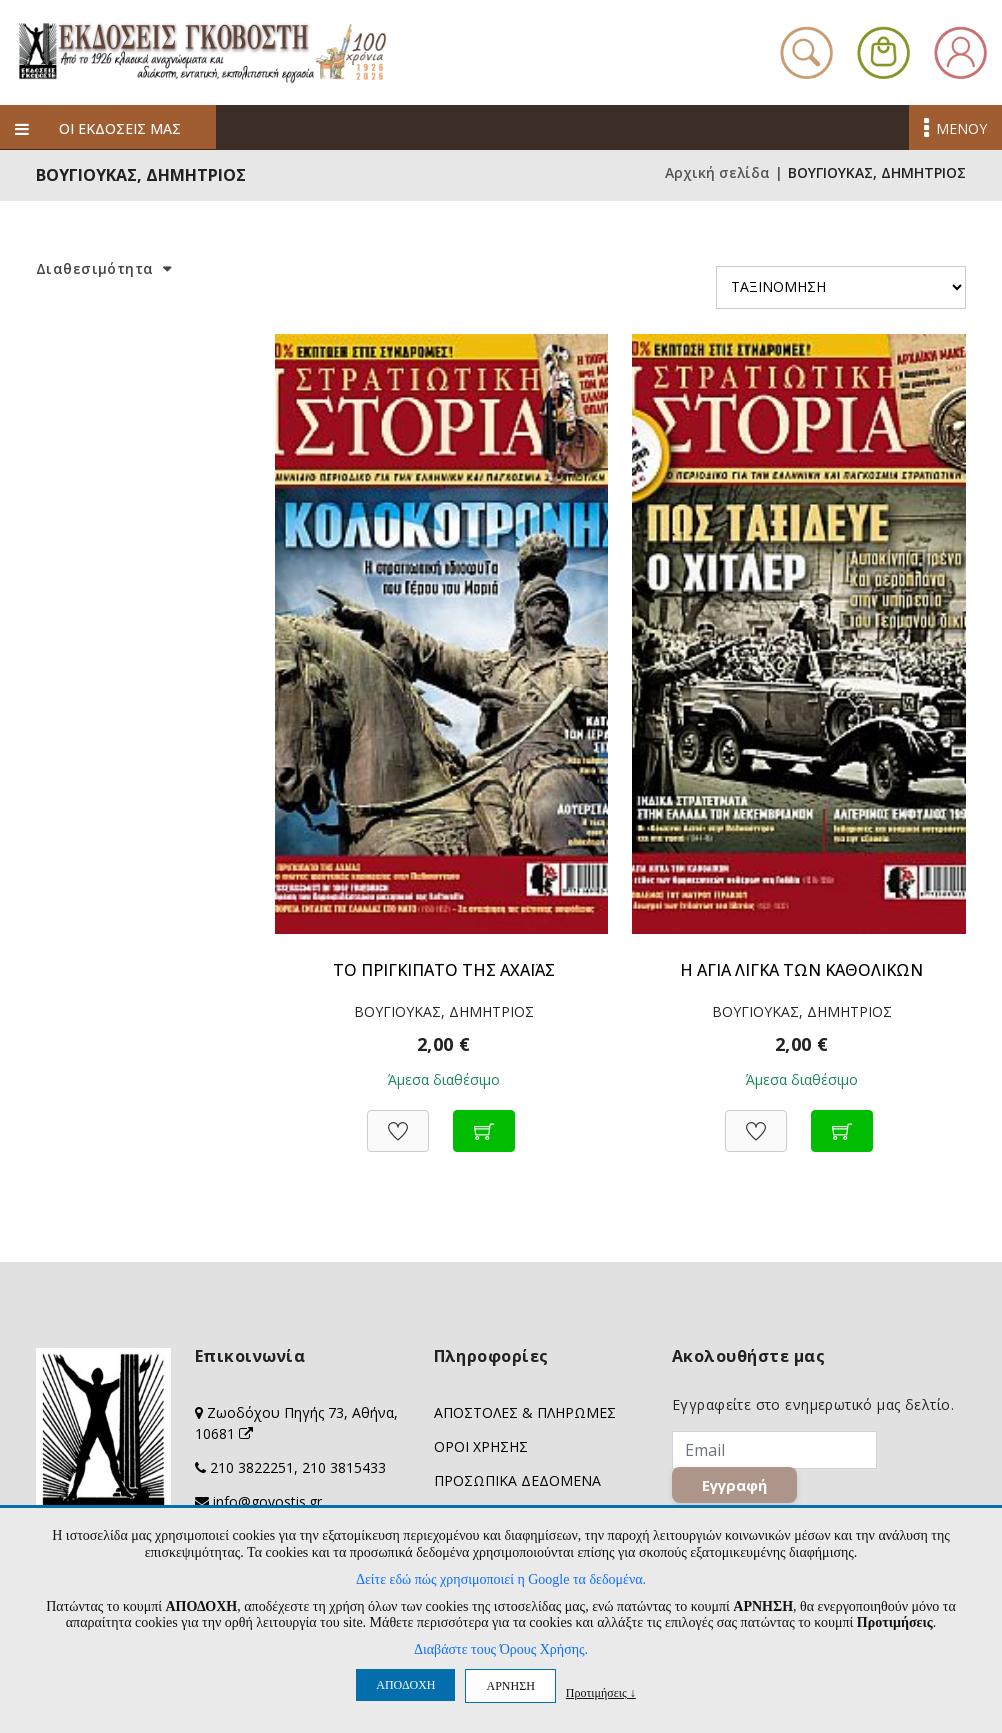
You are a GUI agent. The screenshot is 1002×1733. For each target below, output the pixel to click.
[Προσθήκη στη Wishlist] (398, 1120)
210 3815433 (344, 1467)
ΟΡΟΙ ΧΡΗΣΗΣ (481, 1446)
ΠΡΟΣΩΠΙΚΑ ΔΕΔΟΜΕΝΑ (517, 1480)
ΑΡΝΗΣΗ (510, 1686)
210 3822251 (252, 1467)
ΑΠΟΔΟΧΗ (405, 1685)
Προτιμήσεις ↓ (601, 1692)
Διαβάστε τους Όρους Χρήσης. (501, 1649)
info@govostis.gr (267, 1501)
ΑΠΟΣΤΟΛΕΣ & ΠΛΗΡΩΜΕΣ (525, 1412)
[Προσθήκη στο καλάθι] (484, 1120)
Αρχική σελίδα (717, 172)
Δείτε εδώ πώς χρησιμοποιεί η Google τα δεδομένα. (501, 1579)
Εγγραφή (734, 1485)
